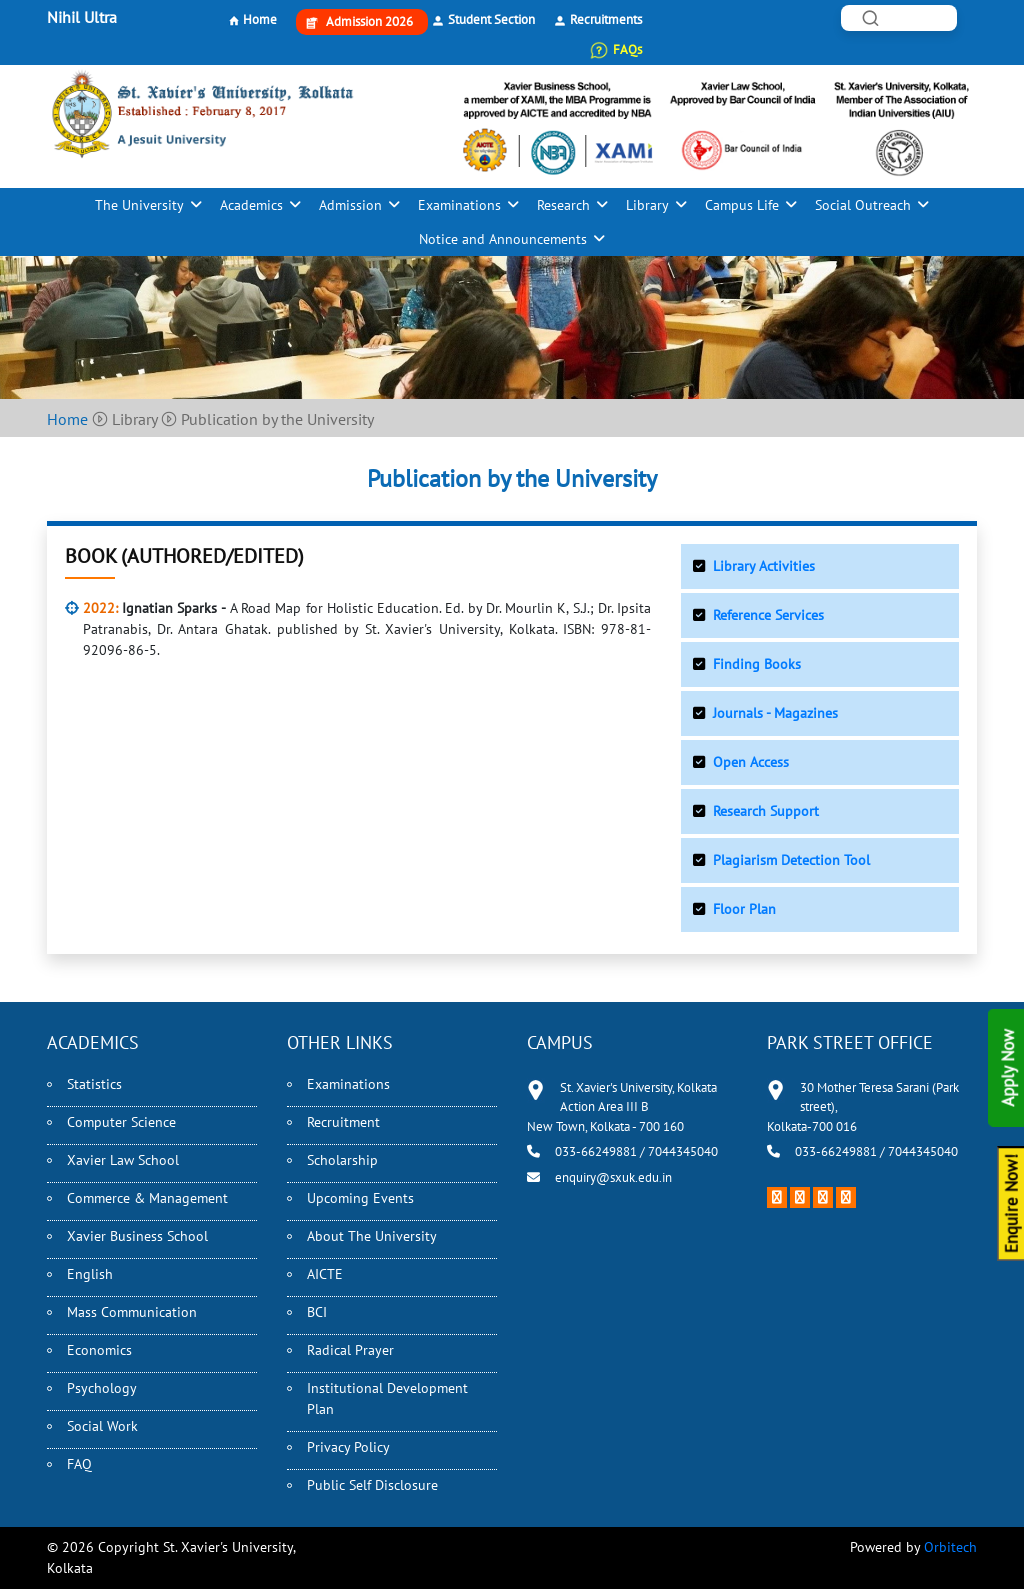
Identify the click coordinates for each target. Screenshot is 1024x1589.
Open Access (751, 762)
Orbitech (950, 1547)
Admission (350, 205)
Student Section (491, 19)
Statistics (94, 1084)
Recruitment (343, 1122)
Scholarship (342, 1160)
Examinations (459, 205)
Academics (251, 205)
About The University (372, 1236)
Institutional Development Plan (387, 1398)
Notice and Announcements (503, 239)
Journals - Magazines (775, 713)
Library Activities (764, 566)
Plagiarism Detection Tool (791, 860)
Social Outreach (863, 205)
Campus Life (742, 205)
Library (647, 205)
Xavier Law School (123, 1160)
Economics (99, 1350)
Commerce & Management (147, 1198)
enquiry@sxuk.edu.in (613, 1177)
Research (563, 205)
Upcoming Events (360, 1198)
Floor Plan (744, 909)
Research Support (766, 811)
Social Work (102, 1426)
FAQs (627, 49)
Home (260, 19)
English (90, 1274)
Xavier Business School (137, 1236)
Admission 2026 (369, 21)
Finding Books (757, 664)
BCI (317, 1312)
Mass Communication (132, 1312)
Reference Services (768, 615)
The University (139, 205)
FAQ (79, 1464)
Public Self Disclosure (372, 1485)
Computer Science (121, 1122)
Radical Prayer (350, 1350)
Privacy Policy (348, 1447)
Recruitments (606, 19)
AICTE (325, 1274)
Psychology (102, 1388)
